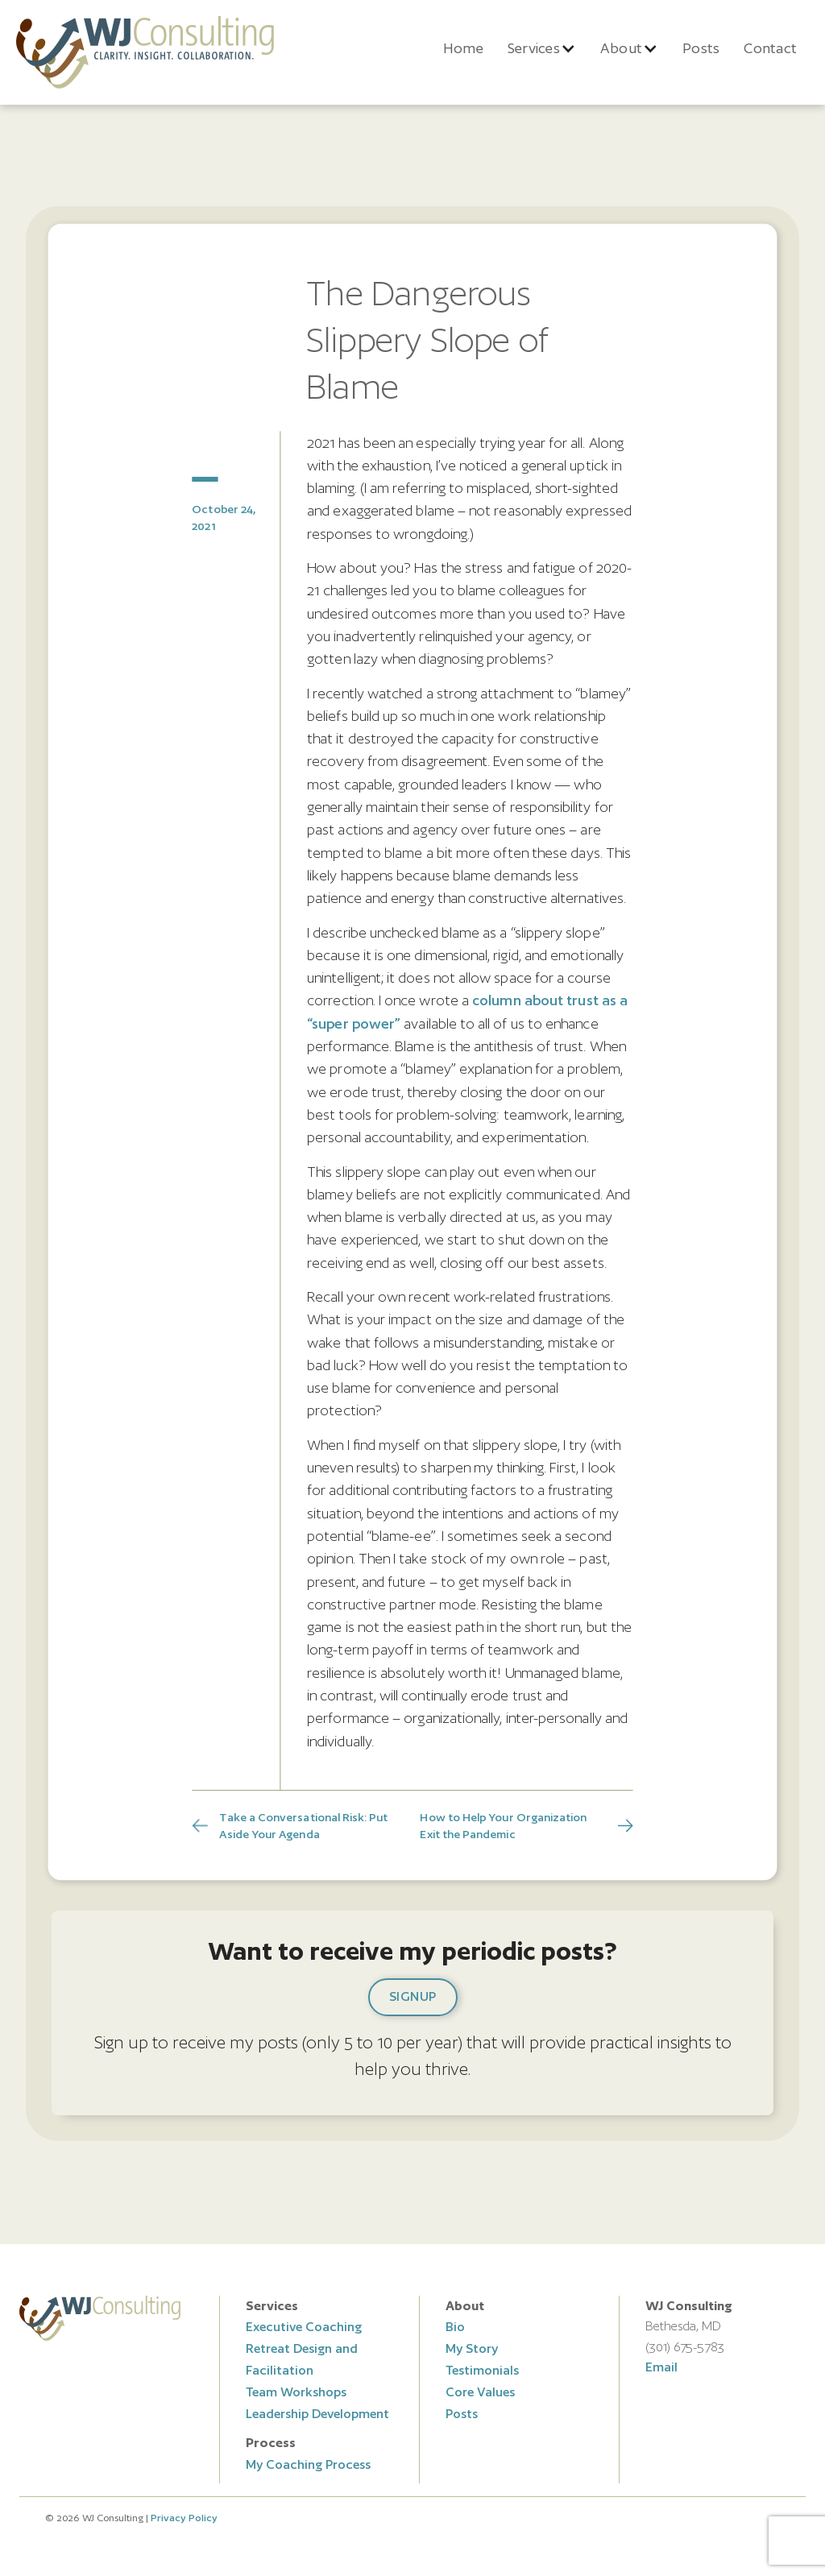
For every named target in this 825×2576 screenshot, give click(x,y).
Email (661, 2367)
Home (463, 47)
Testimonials (482, 2370)
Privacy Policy (184, 2518)
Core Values (480, 2392)
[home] (145, 52)
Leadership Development (317, 2413)
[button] (542, 48)
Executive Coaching (304, 2326)
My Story (472, 2348)
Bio (455, 2326)
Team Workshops (296, 2392)
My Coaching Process (308, 2464)
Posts (700, 47)
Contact (770, 47)
